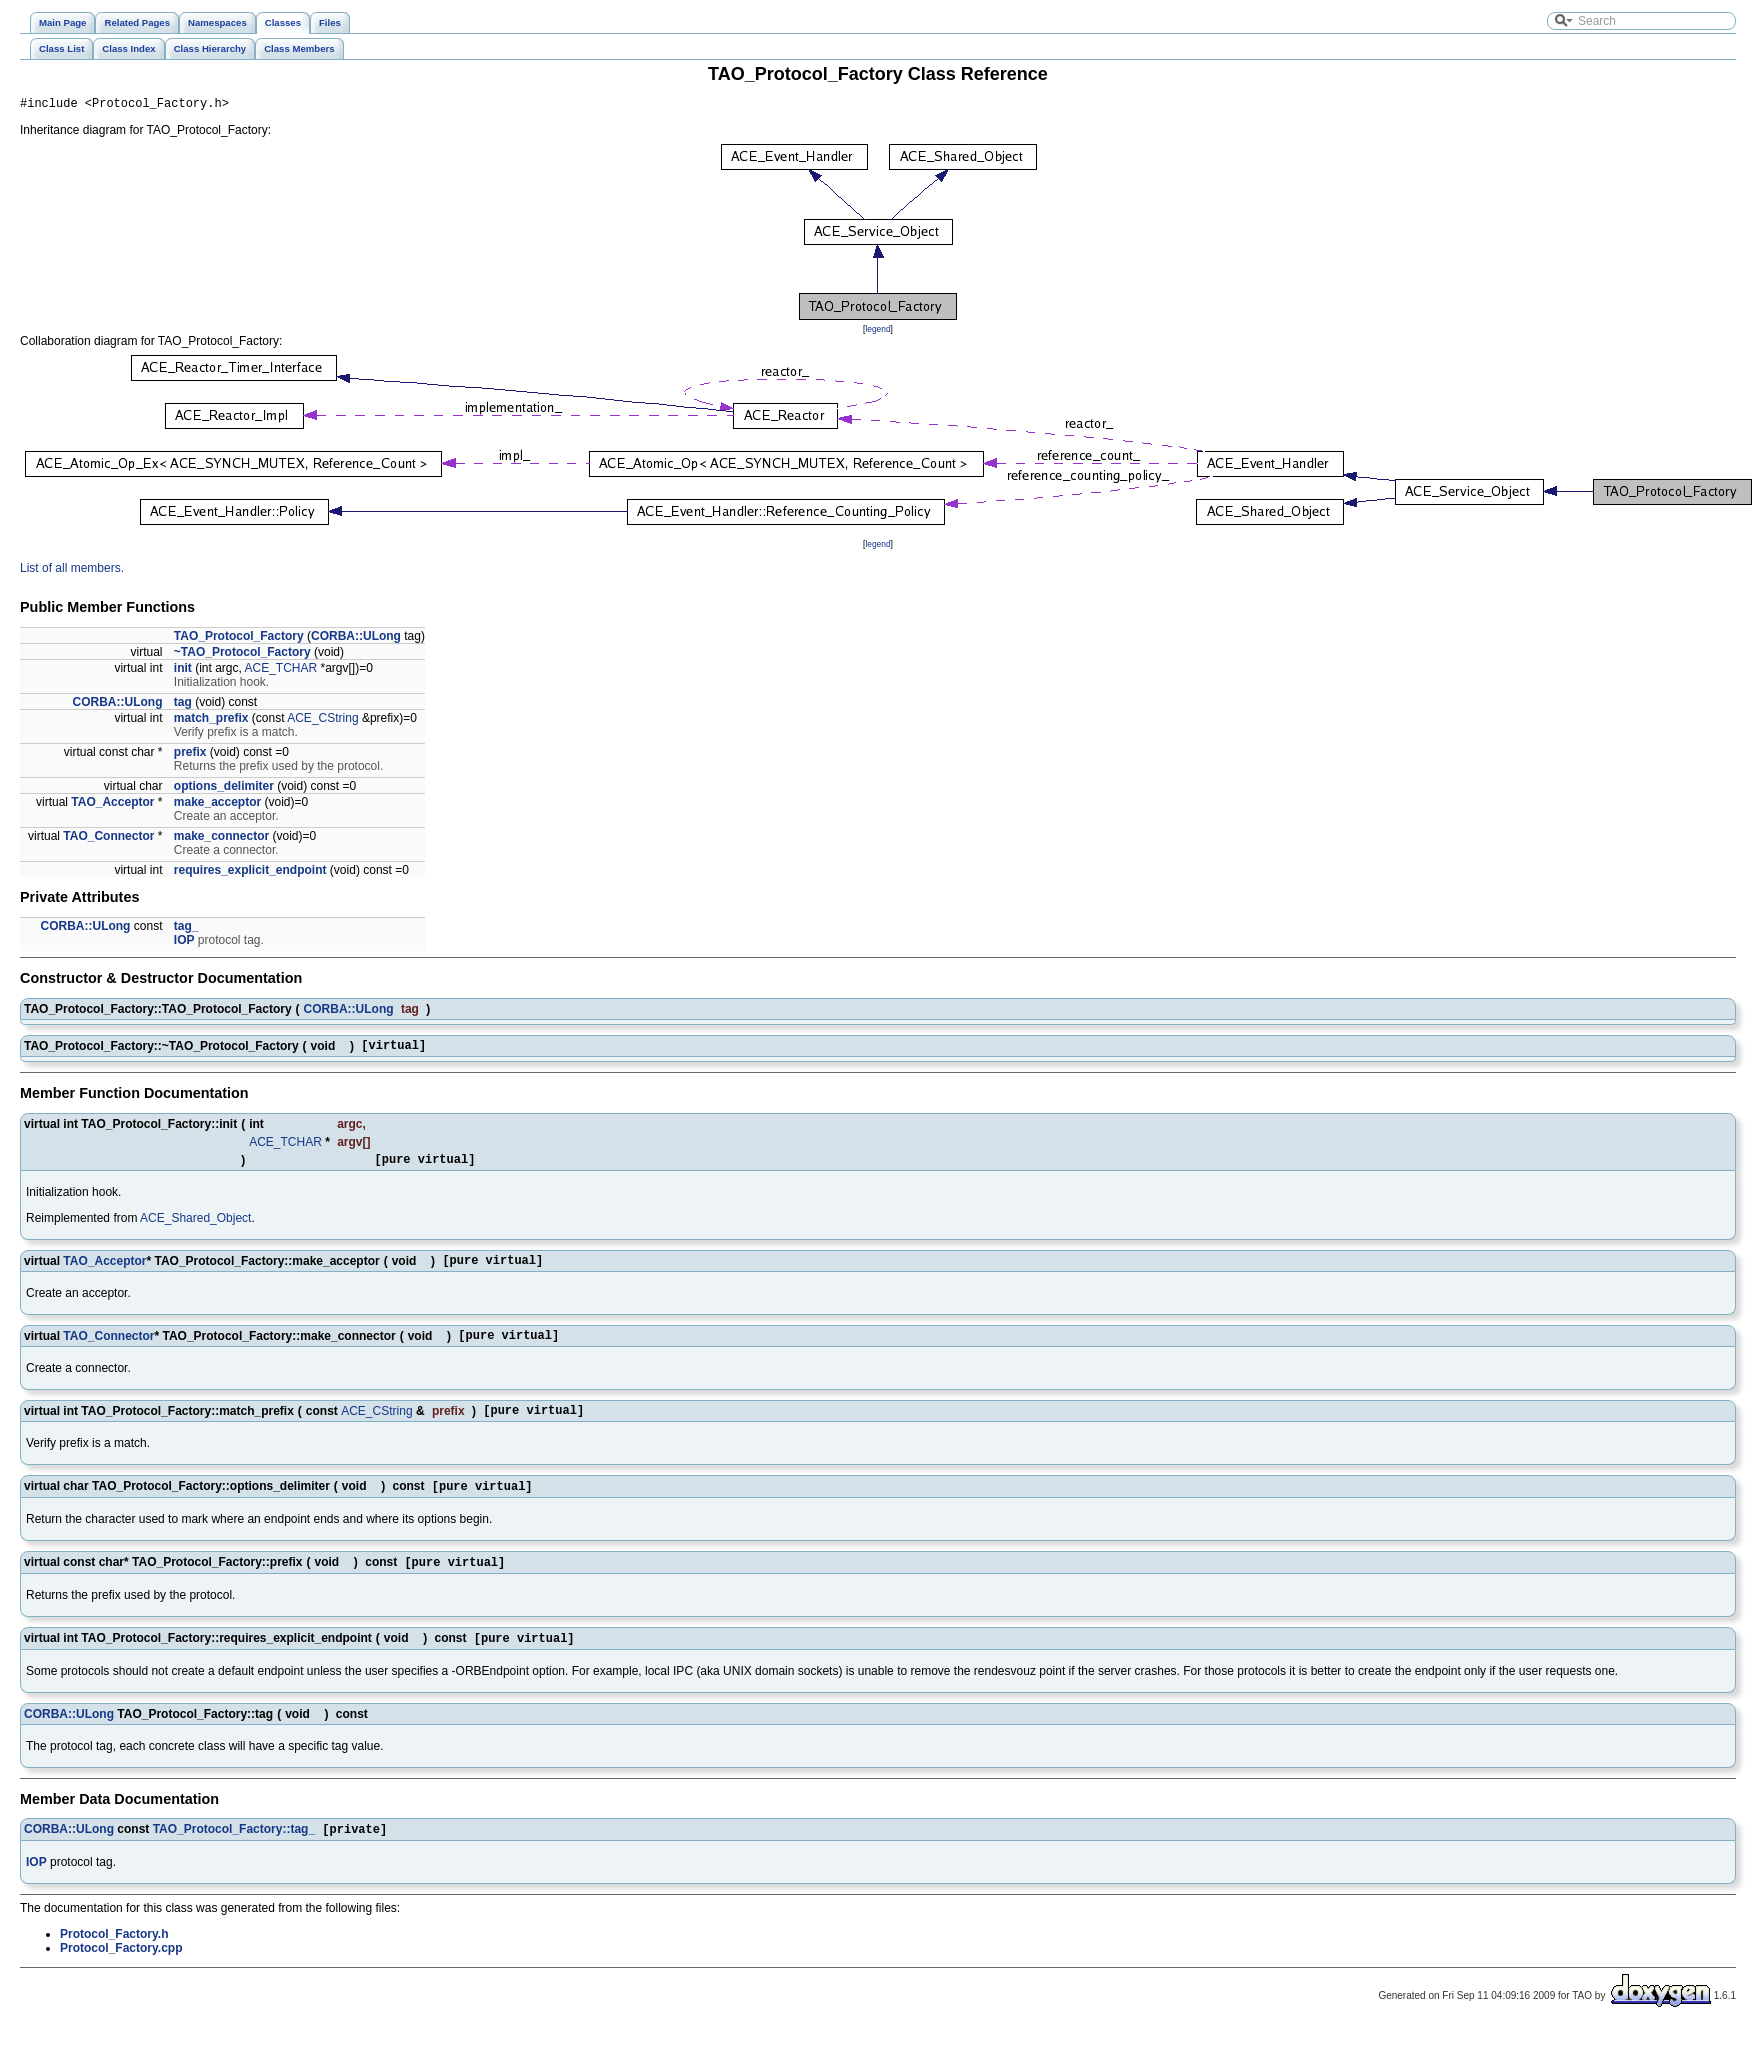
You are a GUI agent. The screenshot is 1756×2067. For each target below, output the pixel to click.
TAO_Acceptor (112, 805)
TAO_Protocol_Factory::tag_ (234, 1855)
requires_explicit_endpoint (250, 873)
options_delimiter (224, 789)
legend (877, 332)
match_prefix (211, 721)
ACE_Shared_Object (195, 1227)
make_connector (221, 839)
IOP (184, 943)
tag (183, 705)
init (183, 671)
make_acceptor (217, 805)
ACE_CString (322, 721)
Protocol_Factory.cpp (121, 1974)
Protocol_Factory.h (114, 1960)
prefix (190, 755)
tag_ (186, 929)
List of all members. (72, 571)
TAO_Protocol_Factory (239, 639)
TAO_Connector (108, 839)
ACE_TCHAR (281, 671)
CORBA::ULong (356, 639)
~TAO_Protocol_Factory (242, 655)
